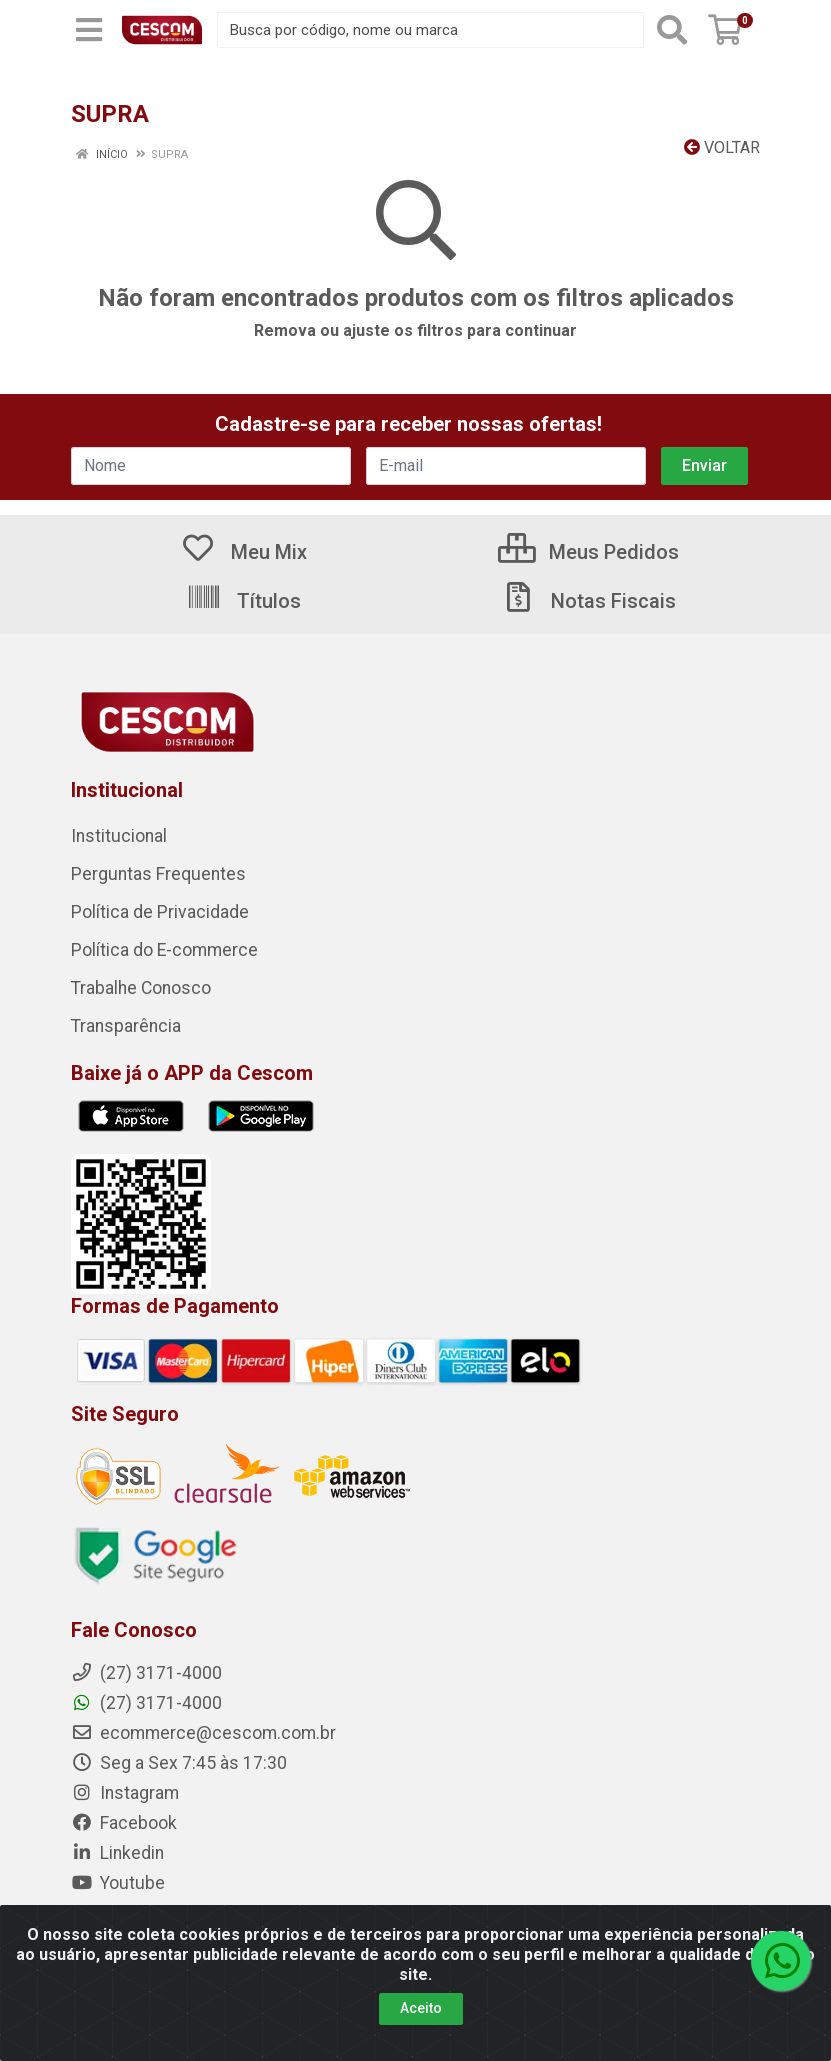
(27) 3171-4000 (146, 1703)
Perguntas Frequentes (158, 874)
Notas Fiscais (588, 601)
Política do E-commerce (164, 950)
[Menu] (89, 30)
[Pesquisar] (672, 30)
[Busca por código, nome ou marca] (430, 30)
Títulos (243, 601)
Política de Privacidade (160, 912)
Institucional (119, 836)
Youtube (118, 1883)
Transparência (126, 1026)
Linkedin (117, 1853)
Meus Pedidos (588, 552)
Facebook (124, 1823)
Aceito (421, 2008)
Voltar (722, 147)
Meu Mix (243, 552)
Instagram (125, 1793)
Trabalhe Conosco (141, 988)
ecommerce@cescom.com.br (203, 1733)
